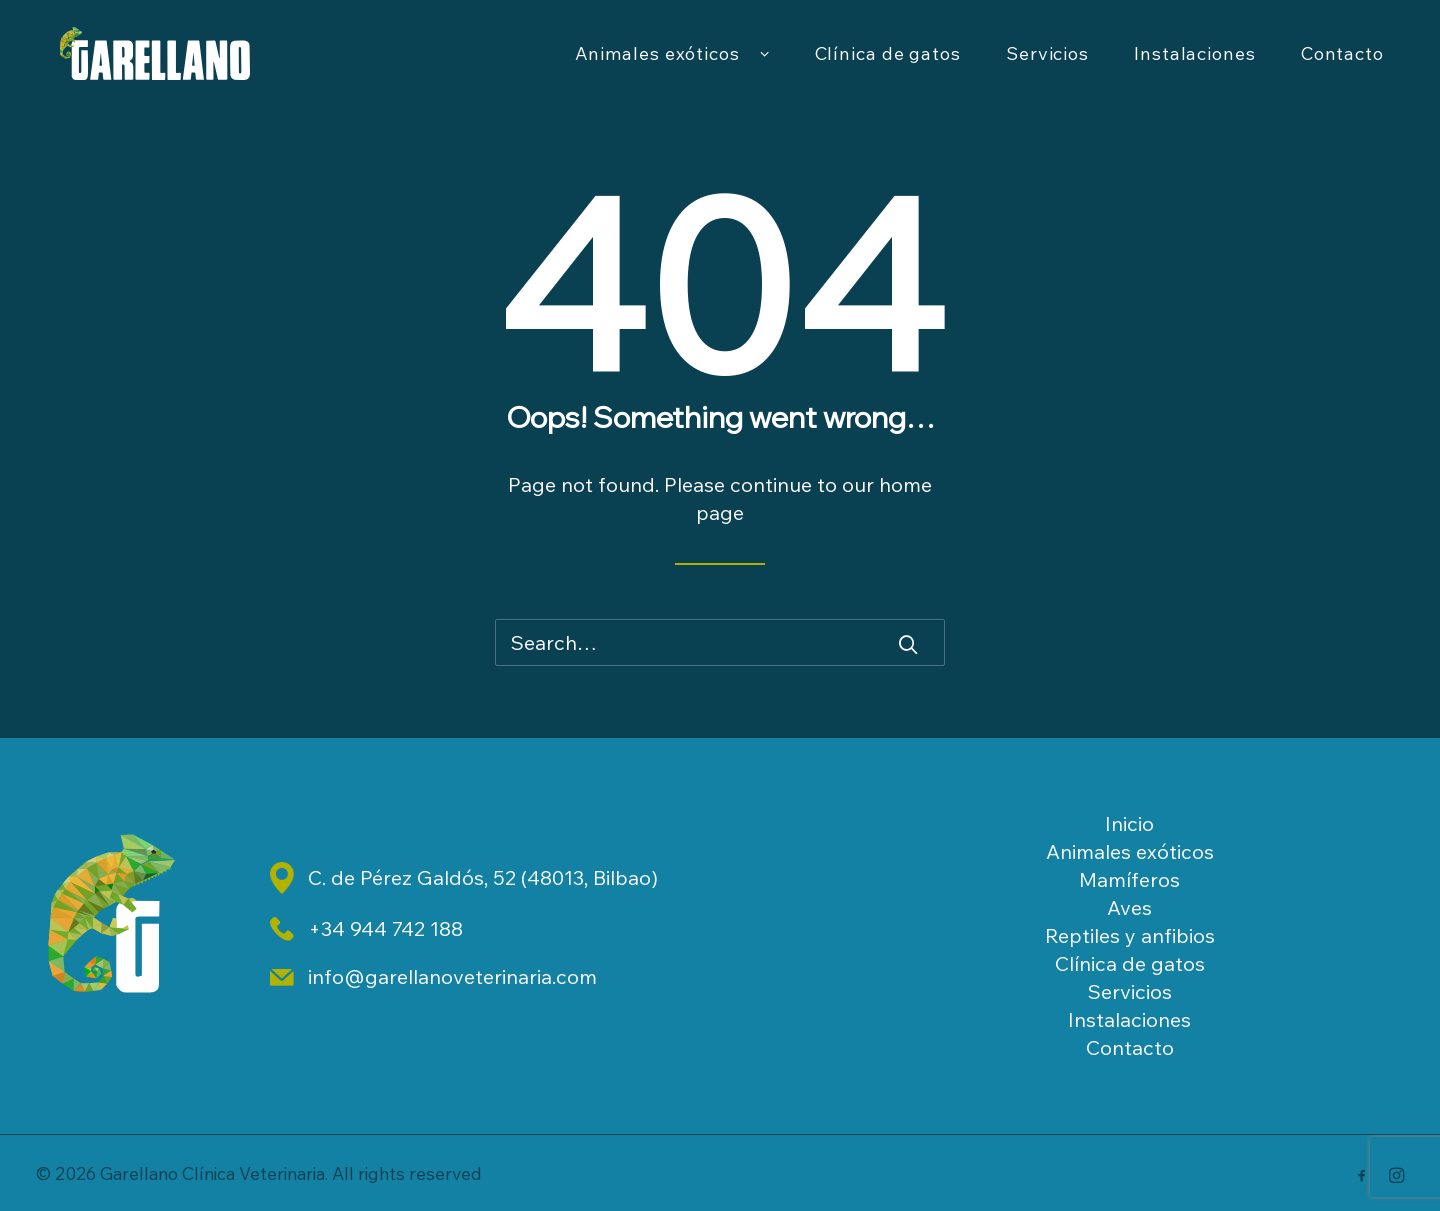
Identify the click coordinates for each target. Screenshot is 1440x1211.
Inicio (1129, 823)
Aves (1129, 907)
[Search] (720, 642)
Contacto (1342, 66)
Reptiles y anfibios (1130, 935)
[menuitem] (672, 67)
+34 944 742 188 (385, 928)
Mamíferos (1129, 879)
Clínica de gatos (888, 66)
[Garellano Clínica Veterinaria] (178, 67)
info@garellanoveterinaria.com (452, 976)
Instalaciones (1195, 66)
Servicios (1047, 66)
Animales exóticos (672, 67)
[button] (908, 644)
